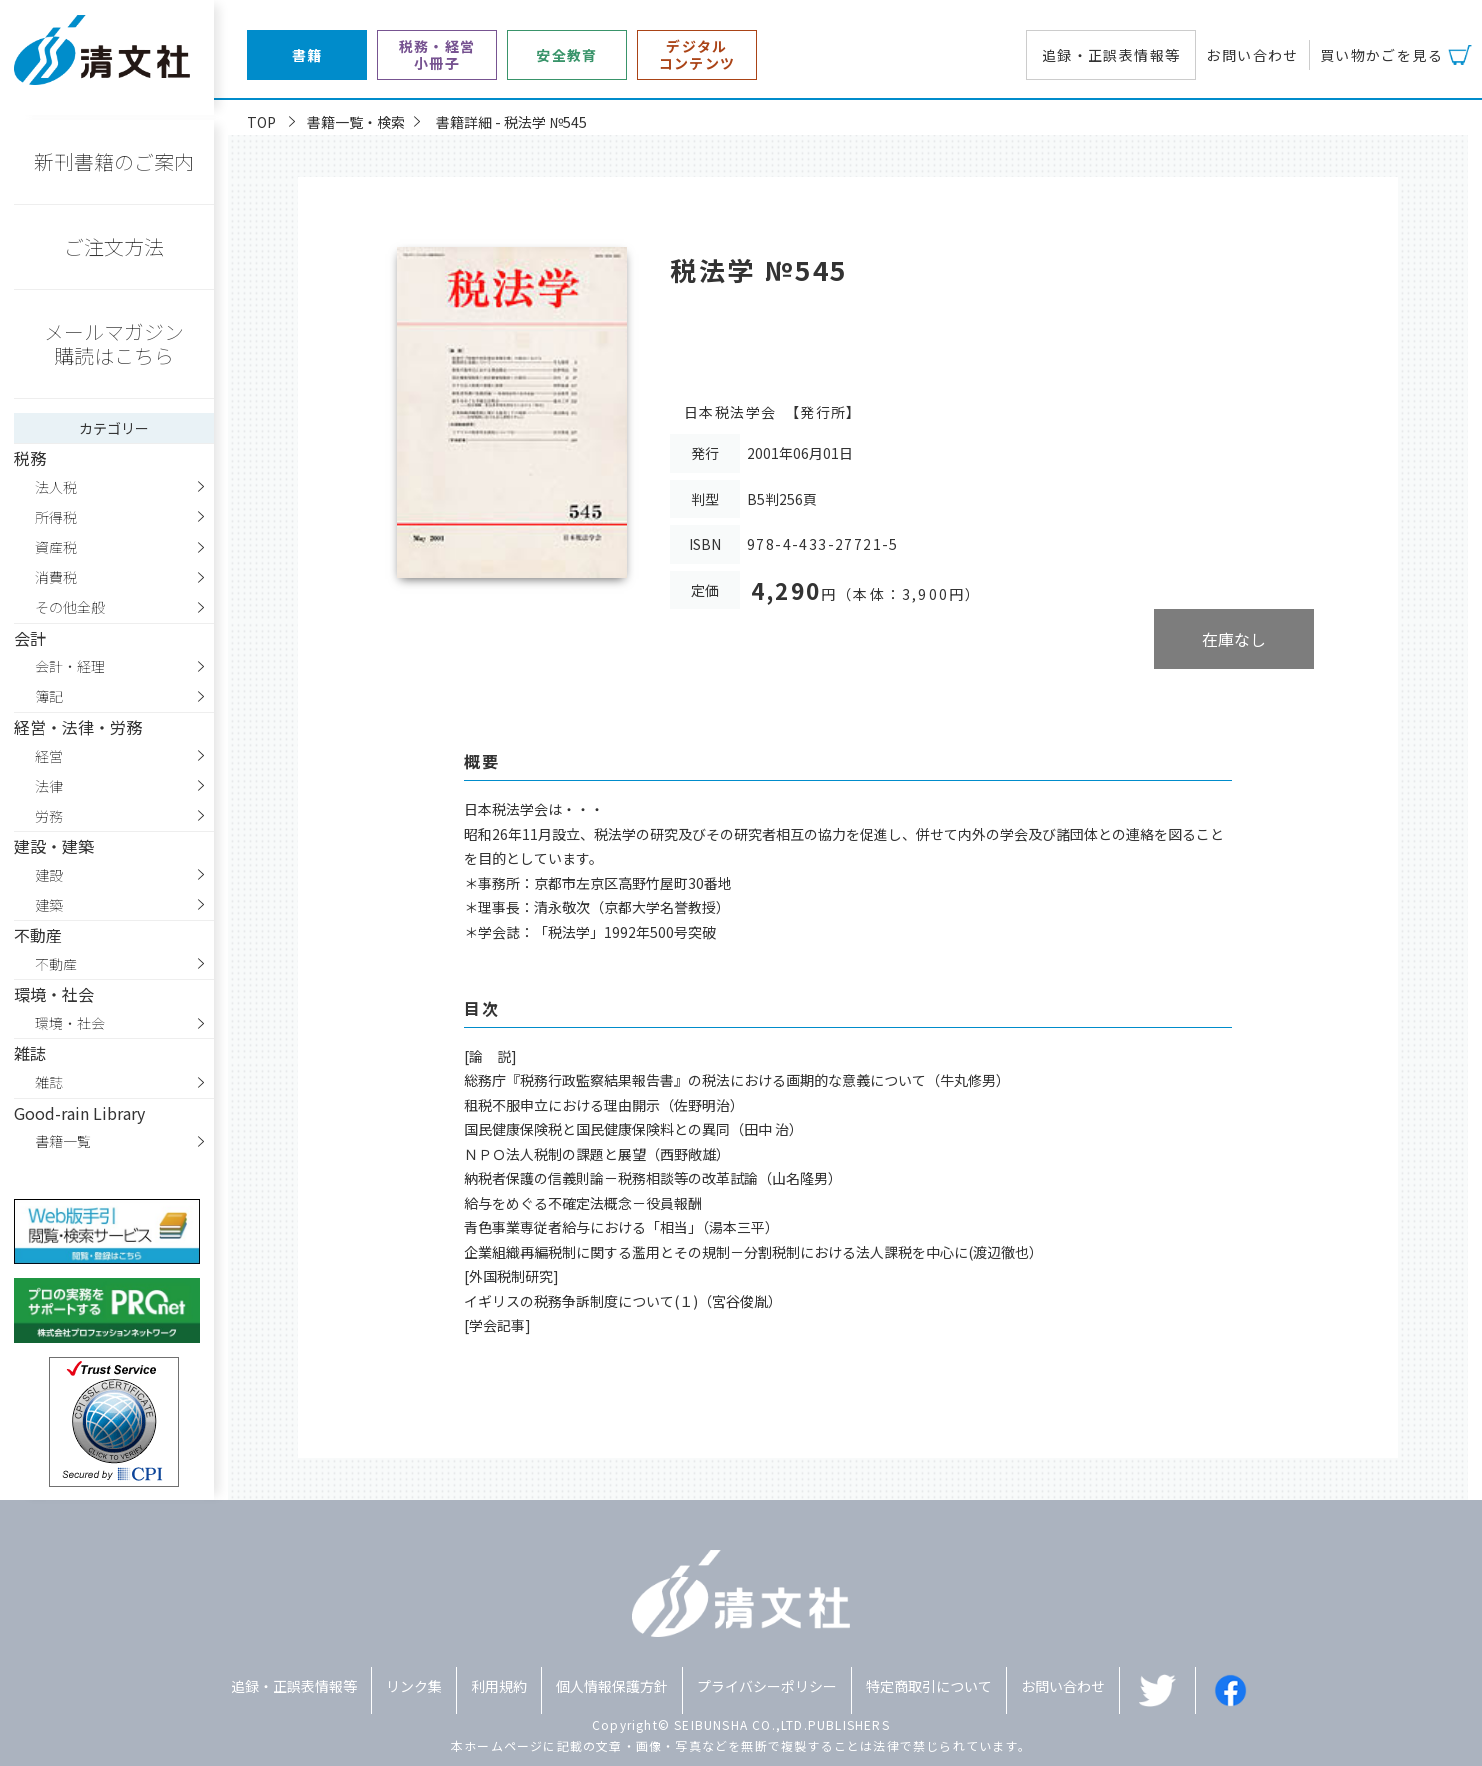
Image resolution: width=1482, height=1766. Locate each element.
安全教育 (567, 55)
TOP (261, 122)
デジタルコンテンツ (697, 55)
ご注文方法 (114, 246)
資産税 (56, 547)
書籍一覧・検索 (356, 122)
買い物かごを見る (1381, 55)
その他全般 (70, 607)
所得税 (56, 517)
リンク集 (414, 1686)
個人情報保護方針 (612, 1686)
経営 (49, 756)
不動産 (56, 964)
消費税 (56, 577)
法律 (49, 786)
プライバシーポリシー (767, 1686)
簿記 (49, 696)
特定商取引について (929, 1686)
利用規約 (499, 1686)
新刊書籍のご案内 (114, 161)
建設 (49, 875)
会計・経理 (70, 666)
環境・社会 (70, 1023)
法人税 (56, 487)
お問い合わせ (1252, 55)
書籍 (307, 55)
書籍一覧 (63, 1141)
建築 (49, 905)
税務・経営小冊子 (437, 55)
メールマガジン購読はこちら (114, 343)
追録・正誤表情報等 (1111, 55)
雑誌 (49, 1082)
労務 (49, 816)
